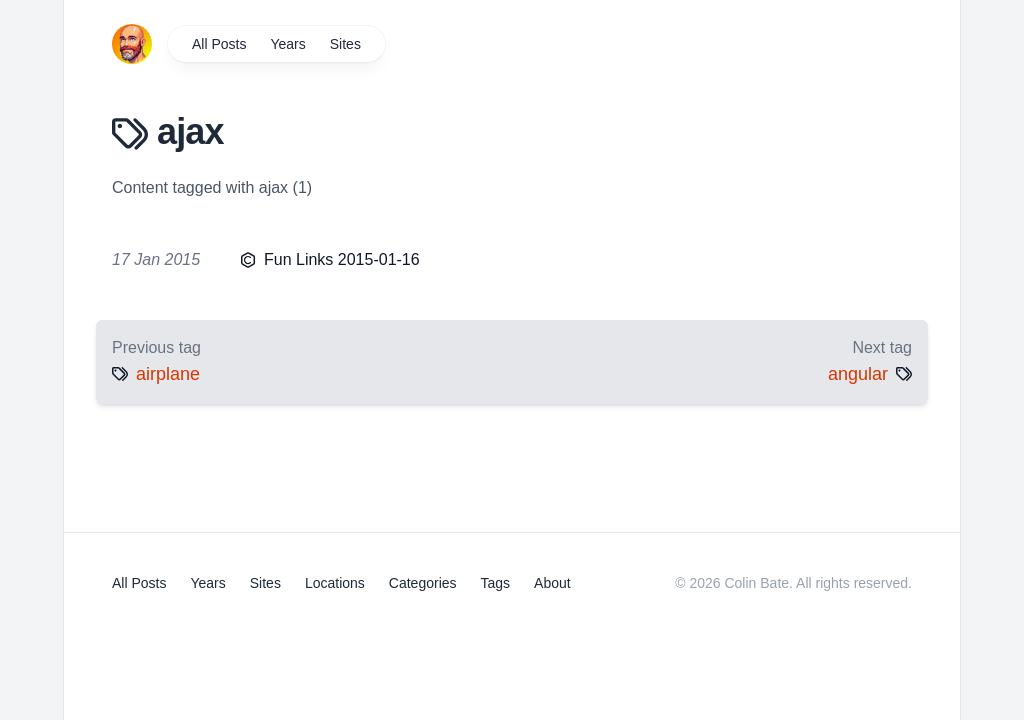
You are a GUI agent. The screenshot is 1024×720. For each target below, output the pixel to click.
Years (287, 44)
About (552, 583)
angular (858, 374)
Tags (496, 583)
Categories (423, 583)
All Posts (219, 44)
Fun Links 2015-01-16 (342, 259)
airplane (168, 374)
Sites (345, 44)
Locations (335, 583)
